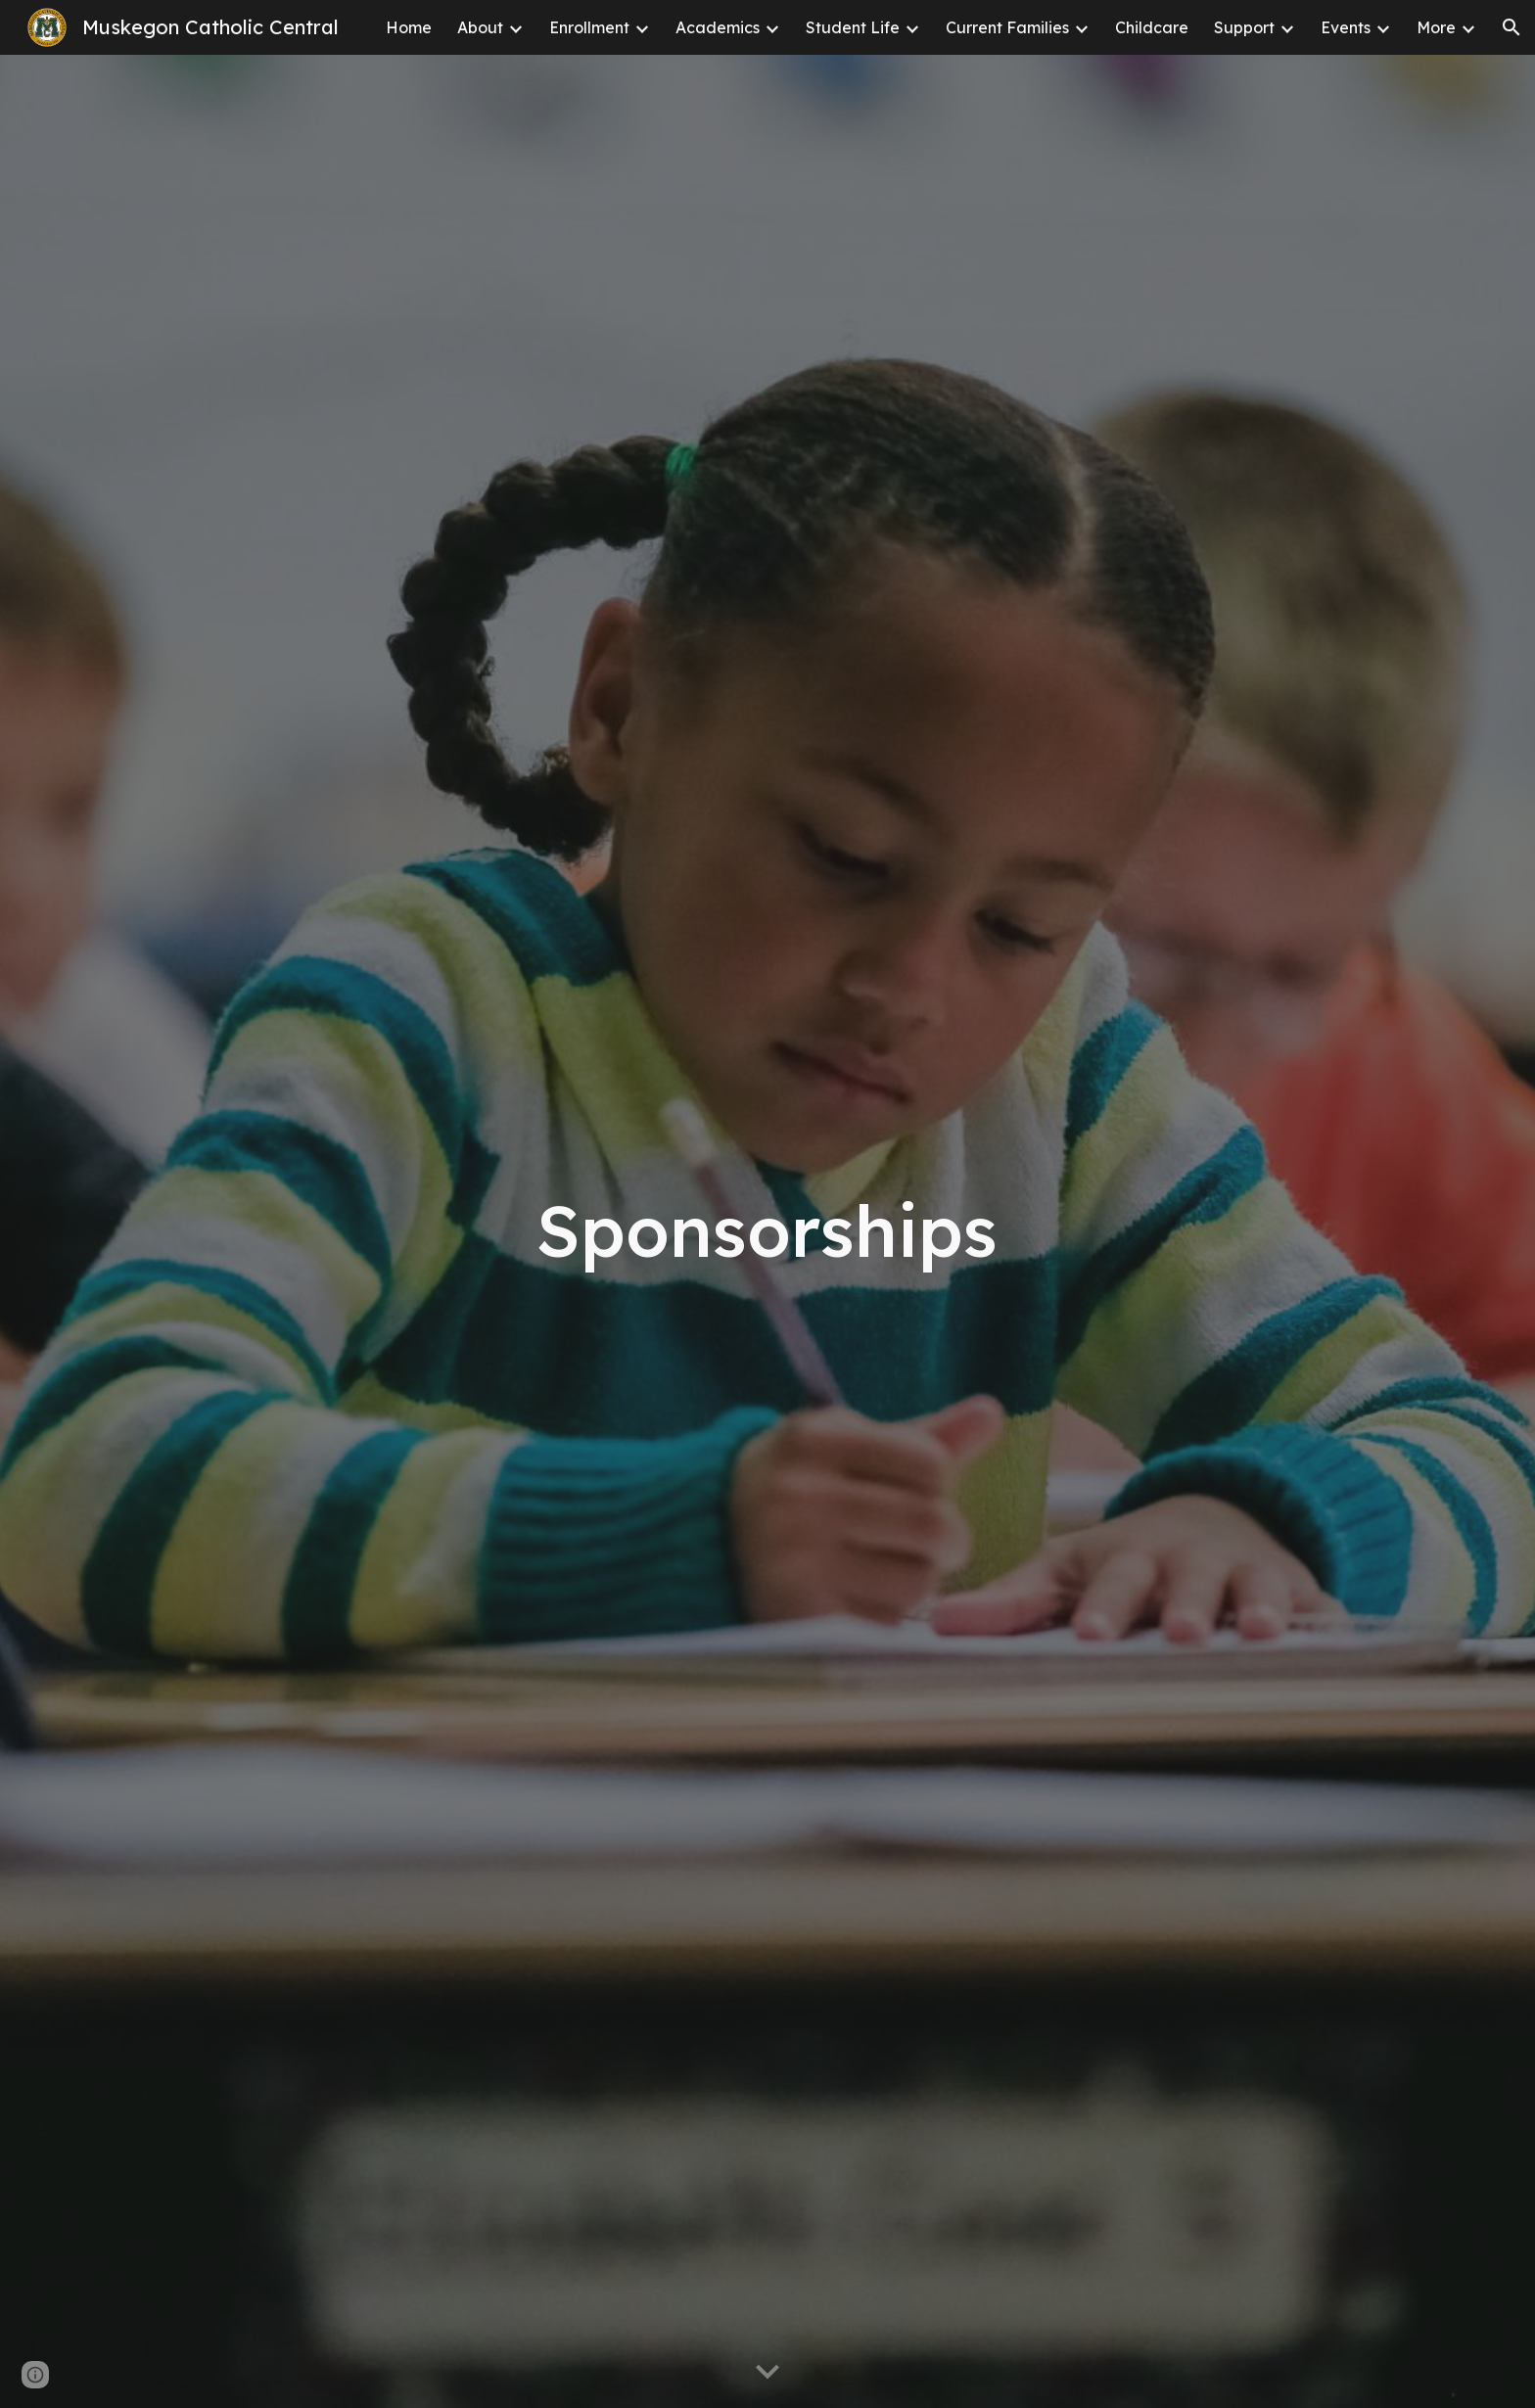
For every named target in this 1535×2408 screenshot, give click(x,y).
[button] (1511, 27)
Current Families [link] (1007, 27)
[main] (767, 1231)
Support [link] (1244, 27)
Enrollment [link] (589, 27)
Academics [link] (717, 27)
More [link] (1436, 27)
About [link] (480, 27)
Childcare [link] (1151, 27)
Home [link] (409, 27)
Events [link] (1346, 27)
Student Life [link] (853, 27)
